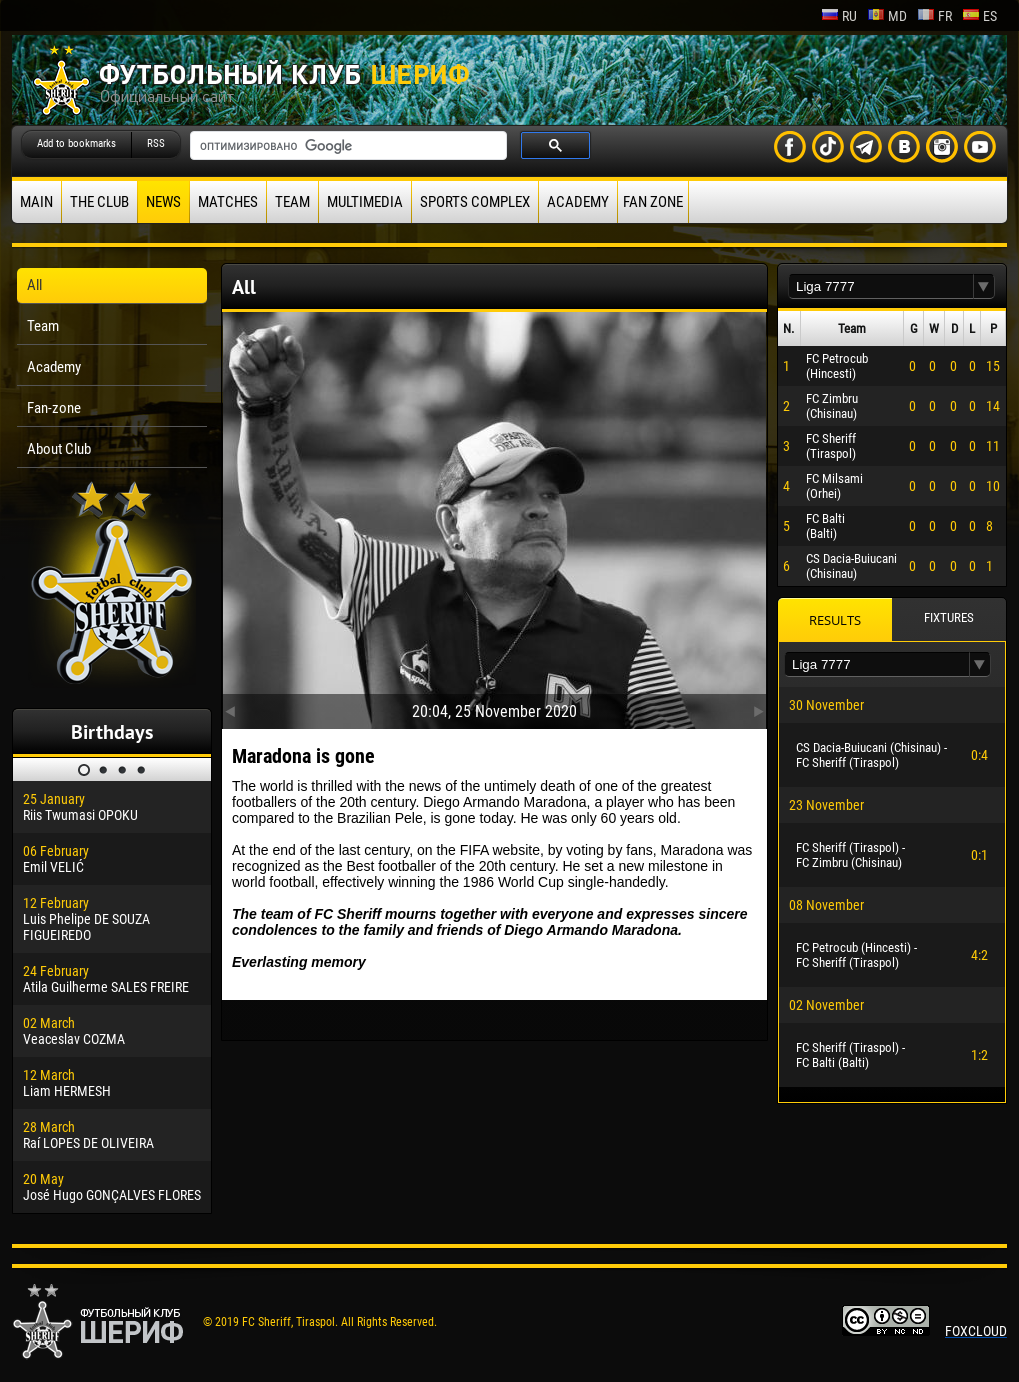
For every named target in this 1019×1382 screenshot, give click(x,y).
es (979, 16)
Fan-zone (54, 408)
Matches (228, 202)
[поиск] (346, 146)
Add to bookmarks (76, 143)
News (163, 202)
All (34, 285)
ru (839, 16)
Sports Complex (475, 202)
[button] (984, 286)
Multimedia (365, 202)
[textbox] (881, 286)
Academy (578, 202)
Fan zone (653, 202)
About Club (59, 449)
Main (36, 202)
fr (934, 16)
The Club (99, 202)
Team (292, 202)
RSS (156, 143)
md (887, 16)
